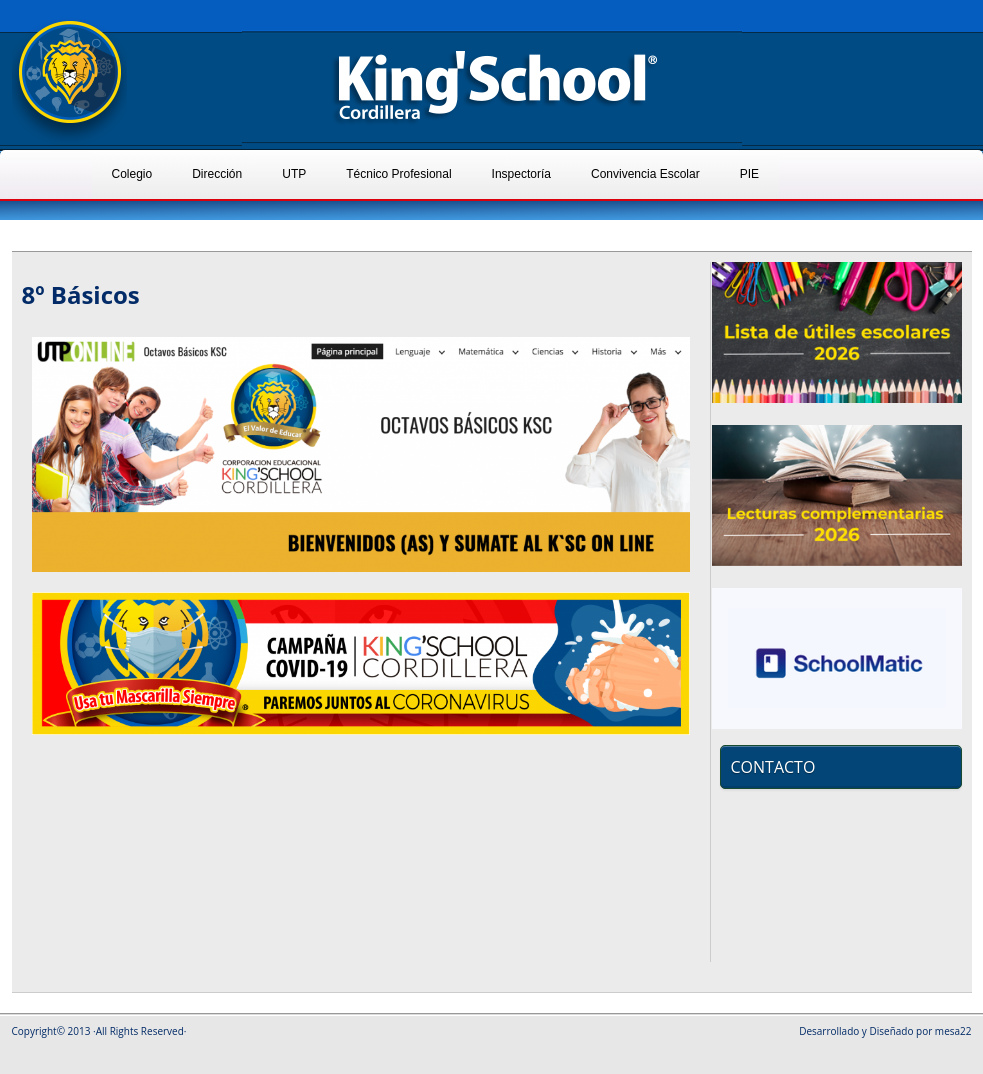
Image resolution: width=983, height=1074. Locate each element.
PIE (749, 174)
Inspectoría (521, 174)
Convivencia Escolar (645, 174)
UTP (294, 174)
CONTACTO (773, 767)
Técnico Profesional (398, 174)
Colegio (132, 174)
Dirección (217, 174)
